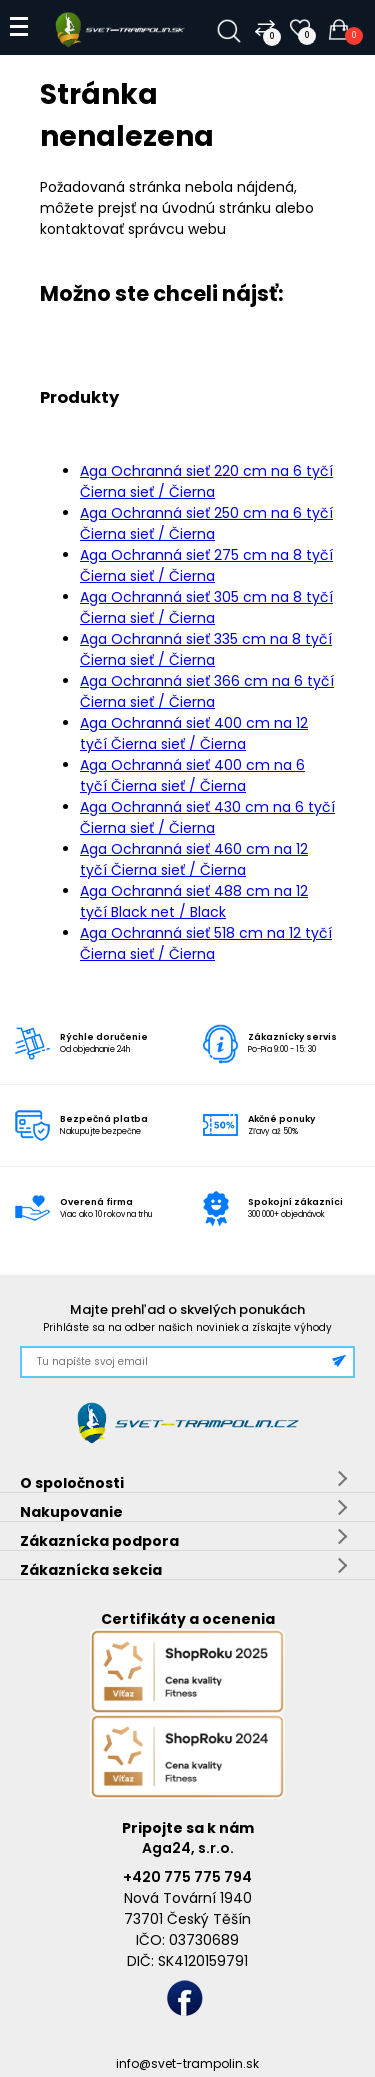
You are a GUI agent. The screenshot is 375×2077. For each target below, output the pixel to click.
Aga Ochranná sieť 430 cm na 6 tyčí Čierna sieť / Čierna (207, 817)
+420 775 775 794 (187, 1877)
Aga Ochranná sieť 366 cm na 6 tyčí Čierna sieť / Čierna (207, 691)
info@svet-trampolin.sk (187, 2063)
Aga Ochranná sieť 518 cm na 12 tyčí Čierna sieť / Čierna (206, 943)
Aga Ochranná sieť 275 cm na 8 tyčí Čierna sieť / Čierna (206, 565)
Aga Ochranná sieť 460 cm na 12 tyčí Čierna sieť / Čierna (194, 859)
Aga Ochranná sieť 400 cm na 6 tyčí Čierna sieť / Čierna (192, 775)
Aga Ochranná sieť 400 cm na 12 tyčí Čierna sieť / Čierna (194, 733)
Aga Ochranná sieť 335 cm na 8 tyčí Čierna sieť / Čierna (206, 649)
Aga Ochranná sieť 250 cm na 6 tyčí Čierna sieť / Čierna (206, 523)
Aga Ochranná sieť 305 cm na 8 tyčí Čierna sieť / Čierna (206, 607)
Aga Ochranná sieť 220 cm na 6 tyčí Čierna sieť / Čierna (206, 481)
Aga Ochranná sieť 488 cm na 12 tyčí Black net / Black (194, 901)
